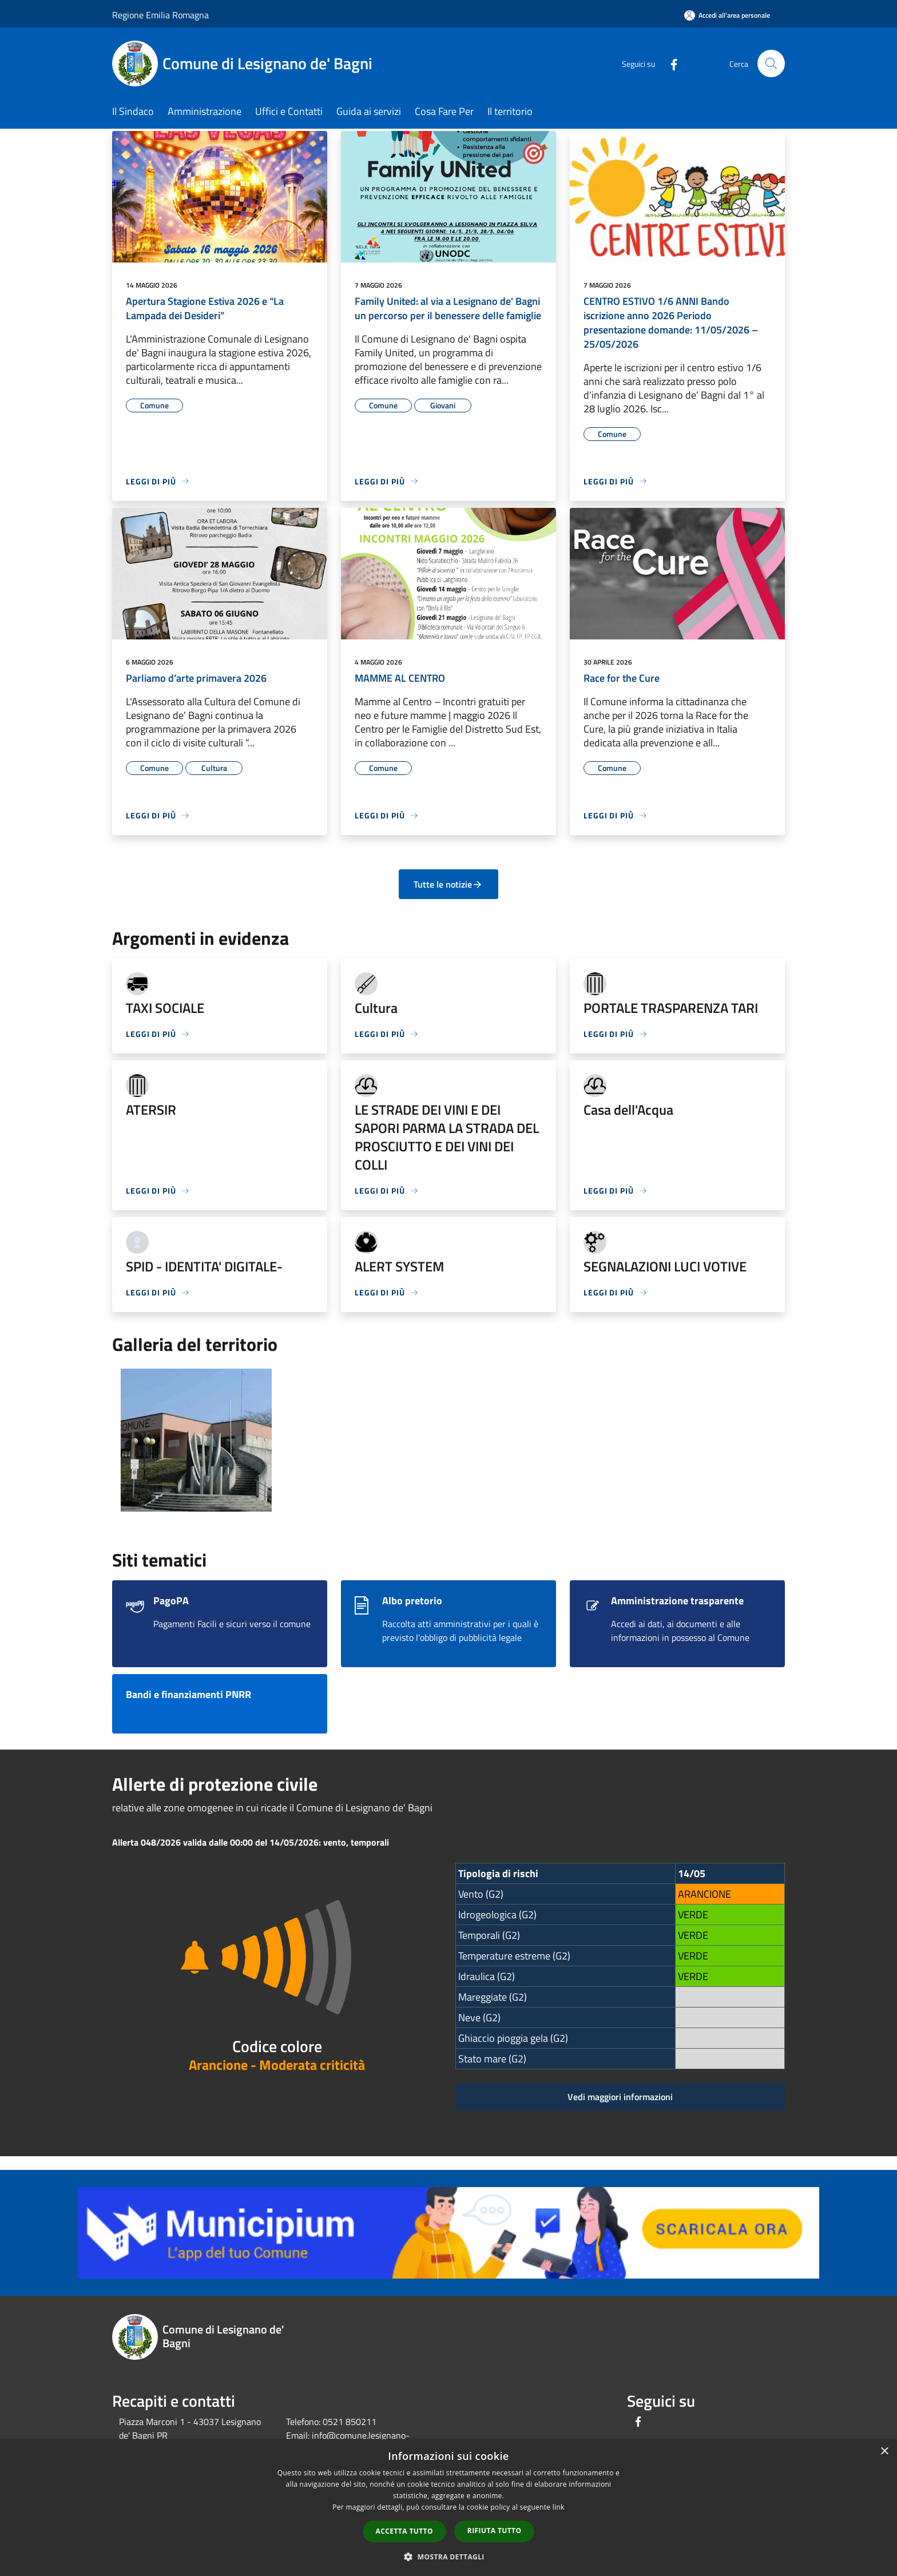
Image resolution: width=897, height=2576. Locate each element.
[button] (448, 2556)
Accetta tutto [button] (404, 2531)
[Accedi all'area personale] (727, 15)
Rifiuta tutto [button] (494, 2530)
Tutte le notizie (448, 884)
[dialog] (448, 2507)
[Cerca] (771, 63)
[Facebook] (669, 63)
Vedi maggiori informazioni (620, 2097)
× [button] (884, 2451)
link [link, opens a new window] (559, 2507)
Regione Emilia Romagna (160, 15)
